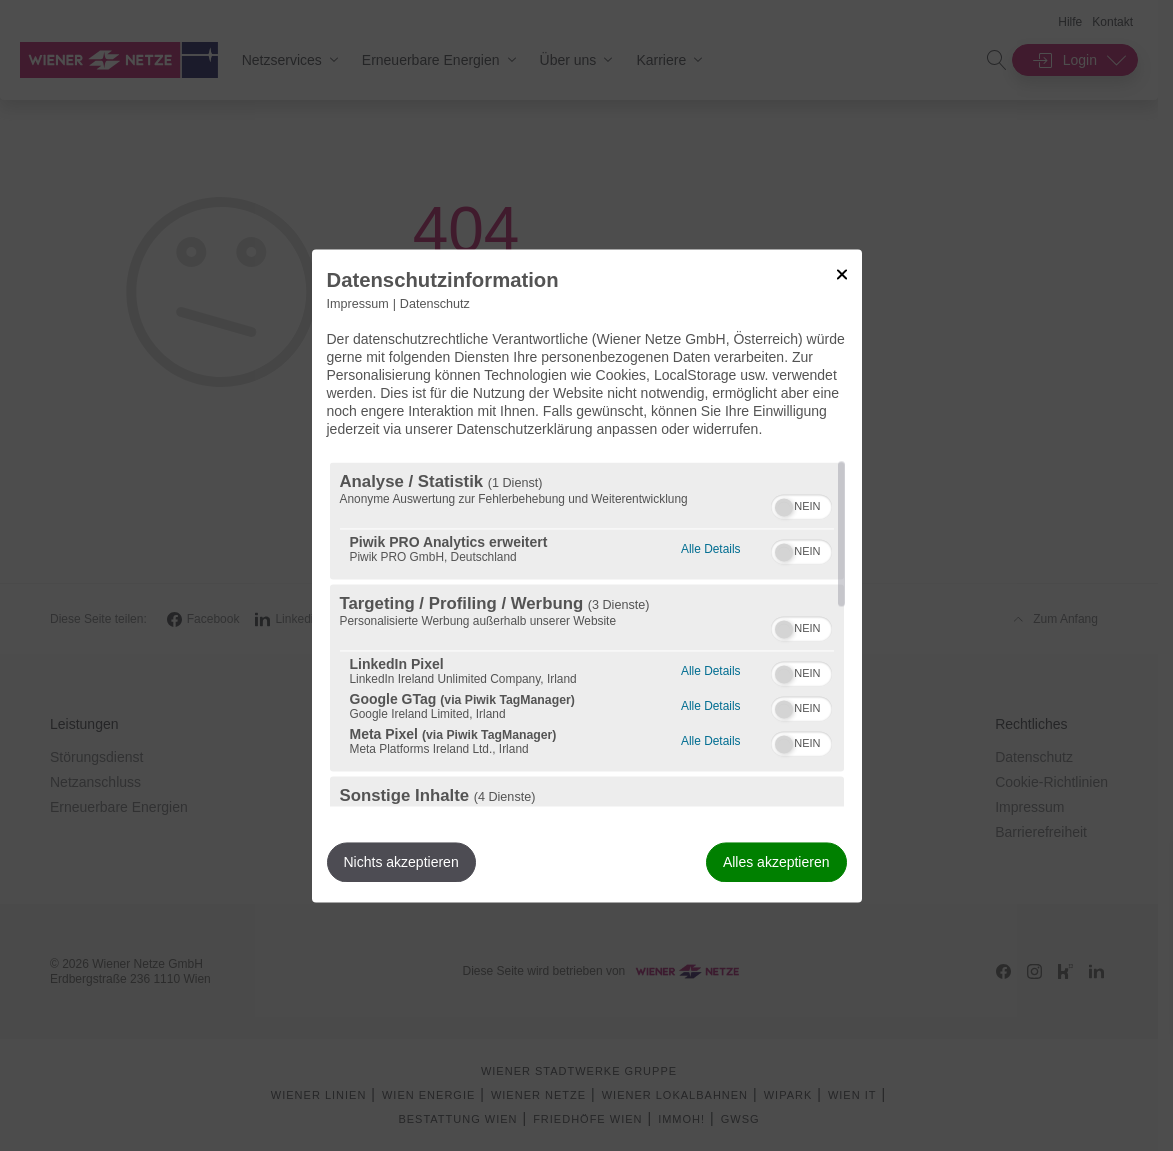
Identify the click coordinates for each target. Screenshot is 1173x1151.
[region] (587, 634)
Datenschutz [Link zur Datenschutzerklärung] (435, 304)
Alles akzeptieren (776, 862)
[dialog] (587, 575)
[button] (784, 507)
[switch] (801, 504)
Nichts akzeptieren (401, 862)
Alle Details (710, 546)
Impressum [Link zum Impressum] (358, 304)
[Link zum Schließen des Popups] (842, 274)
